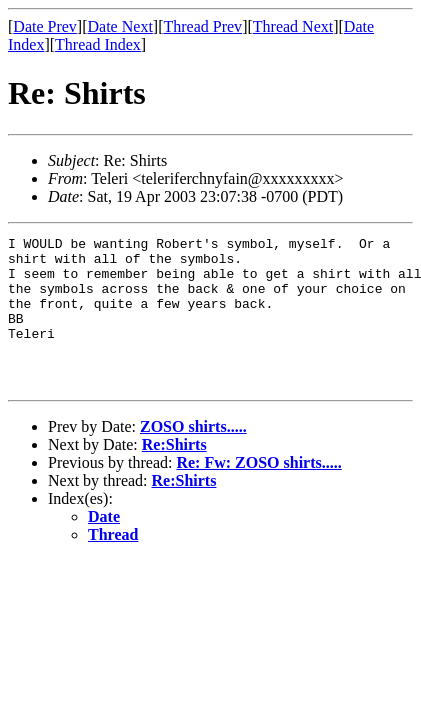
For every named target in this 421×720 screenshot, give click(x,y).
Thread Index (98, 44)
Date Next (120, 26)
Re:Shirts (174, 474)
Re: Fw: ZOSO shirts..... (258, 492)
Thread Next (293, 26)
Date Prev (45, 26)
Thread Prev (202, 26)
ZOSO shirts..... (193, 456)
